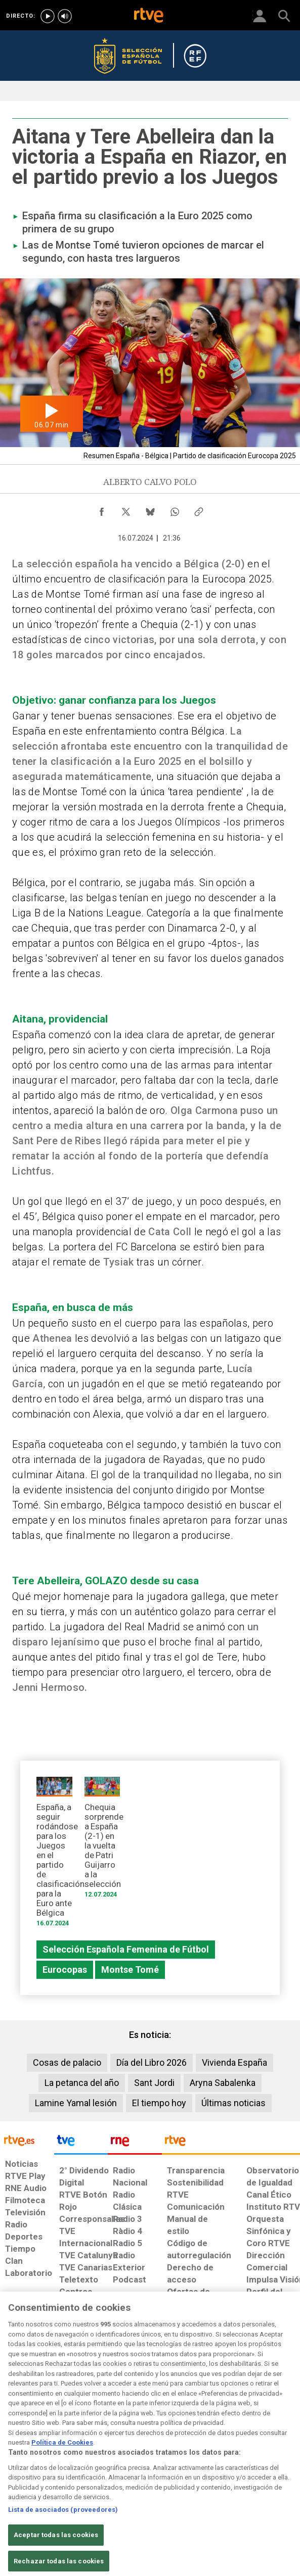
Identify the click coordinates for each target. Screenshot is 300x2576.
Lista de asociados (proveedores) (63, 2522)
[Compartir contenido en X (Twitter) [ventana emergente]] (126, 509)
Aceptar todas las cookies (56, 2547)
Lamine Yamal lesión (76, 2103)
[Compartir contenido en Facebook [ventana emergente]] (102, 509)
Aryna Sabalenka (222, 2082)
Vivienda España (234, 2062)
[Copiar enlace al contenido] (199, 509)
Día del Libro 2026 (151, 2062)
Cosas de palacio (67, 2062)
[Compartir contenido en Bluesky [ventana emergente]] (150, 509)
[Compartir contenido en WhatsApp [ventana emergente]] (174, 509)
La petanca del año (82, 2082)
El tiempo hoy (159, 2103)
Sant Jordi (154, 2082)
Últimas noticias (233, 2103)
